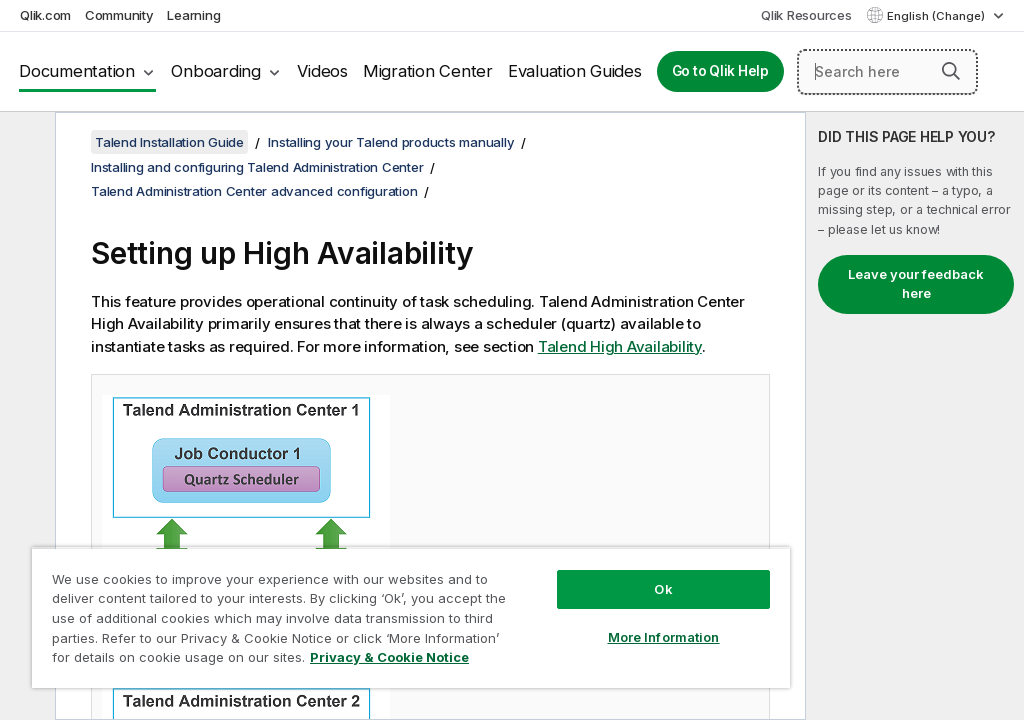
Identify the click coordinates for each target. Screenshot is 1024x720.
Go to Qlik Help (720, 71)
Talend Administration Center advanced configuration (254, 191)
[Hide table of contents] (25, 143)
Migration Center (428, 71)
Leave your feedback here (916, 284)
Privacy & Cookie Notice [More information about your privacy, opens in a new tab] (389, 657)
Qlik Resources (806, 15)
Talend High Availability (620, 346)
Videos (322, 71)
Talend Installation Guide (169, 142)
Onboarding (216, 71)
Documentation (77, 71)
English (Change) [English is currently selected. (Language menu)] (937, 16)
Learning (193, 15)
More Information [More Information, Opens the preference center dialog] (664, 637)
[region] (411, 617)
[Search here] (887, 72)
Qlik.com (45, 15)
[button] (951, 71)
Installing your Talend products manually (391, 142)
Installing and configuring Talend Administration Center (257, 167)
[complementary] (915, 416)
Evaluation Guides (575, 71)
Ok (663, 589)
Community (119, 15)
